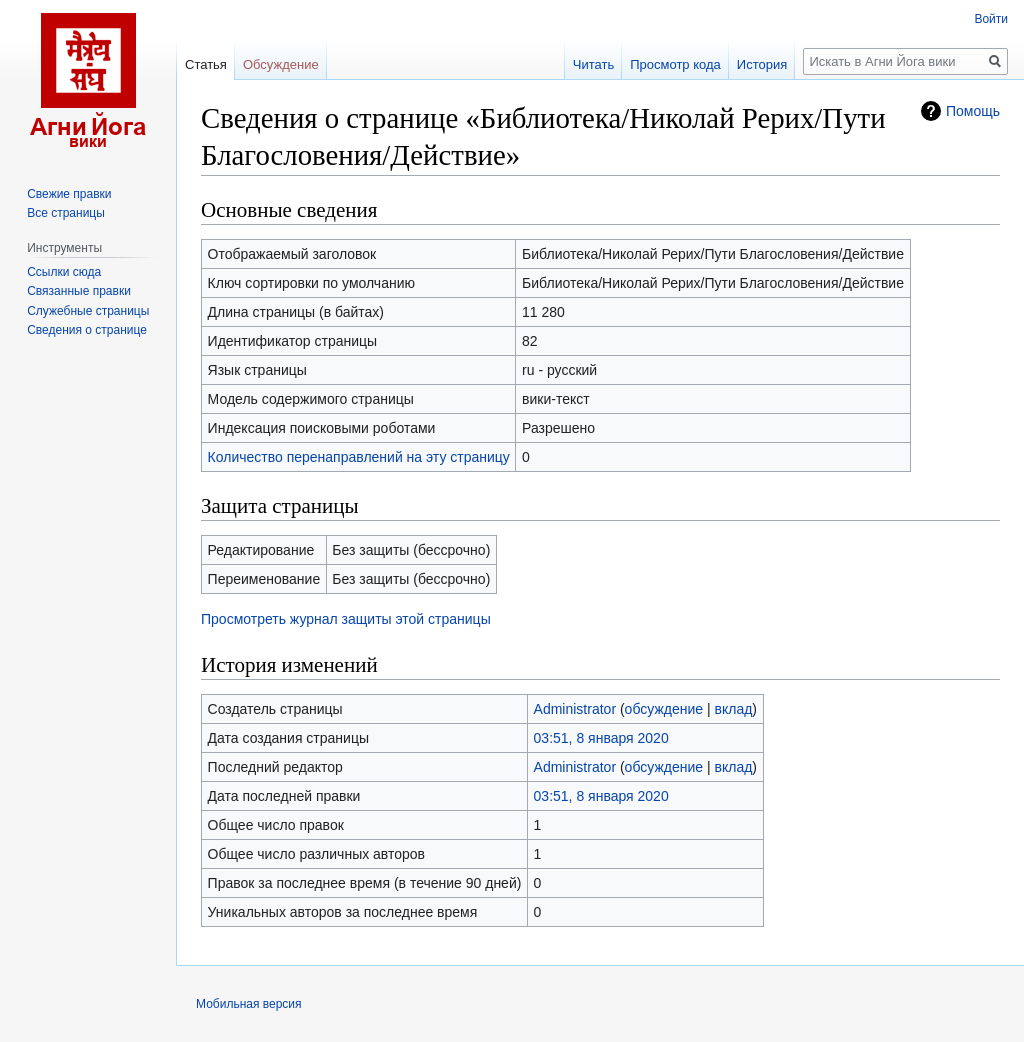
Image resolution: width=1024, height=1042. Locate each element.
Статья (206, 64)
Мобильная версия (249, 1004)
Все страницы (66, 213)
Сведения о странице (87, 330)
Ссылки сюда (64, 272)
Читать (593, 64)
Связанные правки (79, 291)
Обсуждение (281, 64)
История (762, 64)
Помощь (973, 111)
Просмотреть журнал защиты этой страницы (346, 619)
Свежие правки (69, 194)
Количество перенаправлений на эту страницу (359, 457)
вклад (734, 709)
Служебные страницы (88, 311)
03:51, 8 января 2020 (601, 738)
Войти (991, 19)
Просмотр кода (675, 64)
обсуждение (664, 709)
